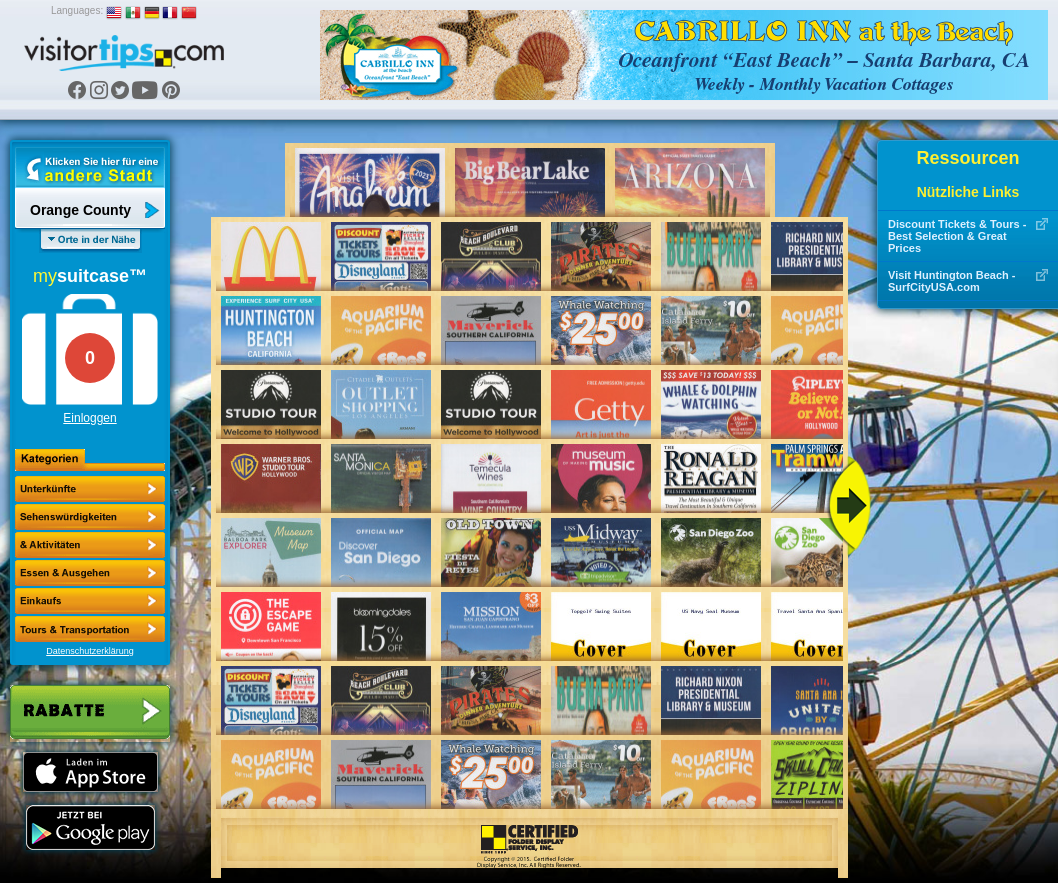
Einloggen (89, 418)
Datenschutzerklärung (90, 651)
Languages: (77, 10)
